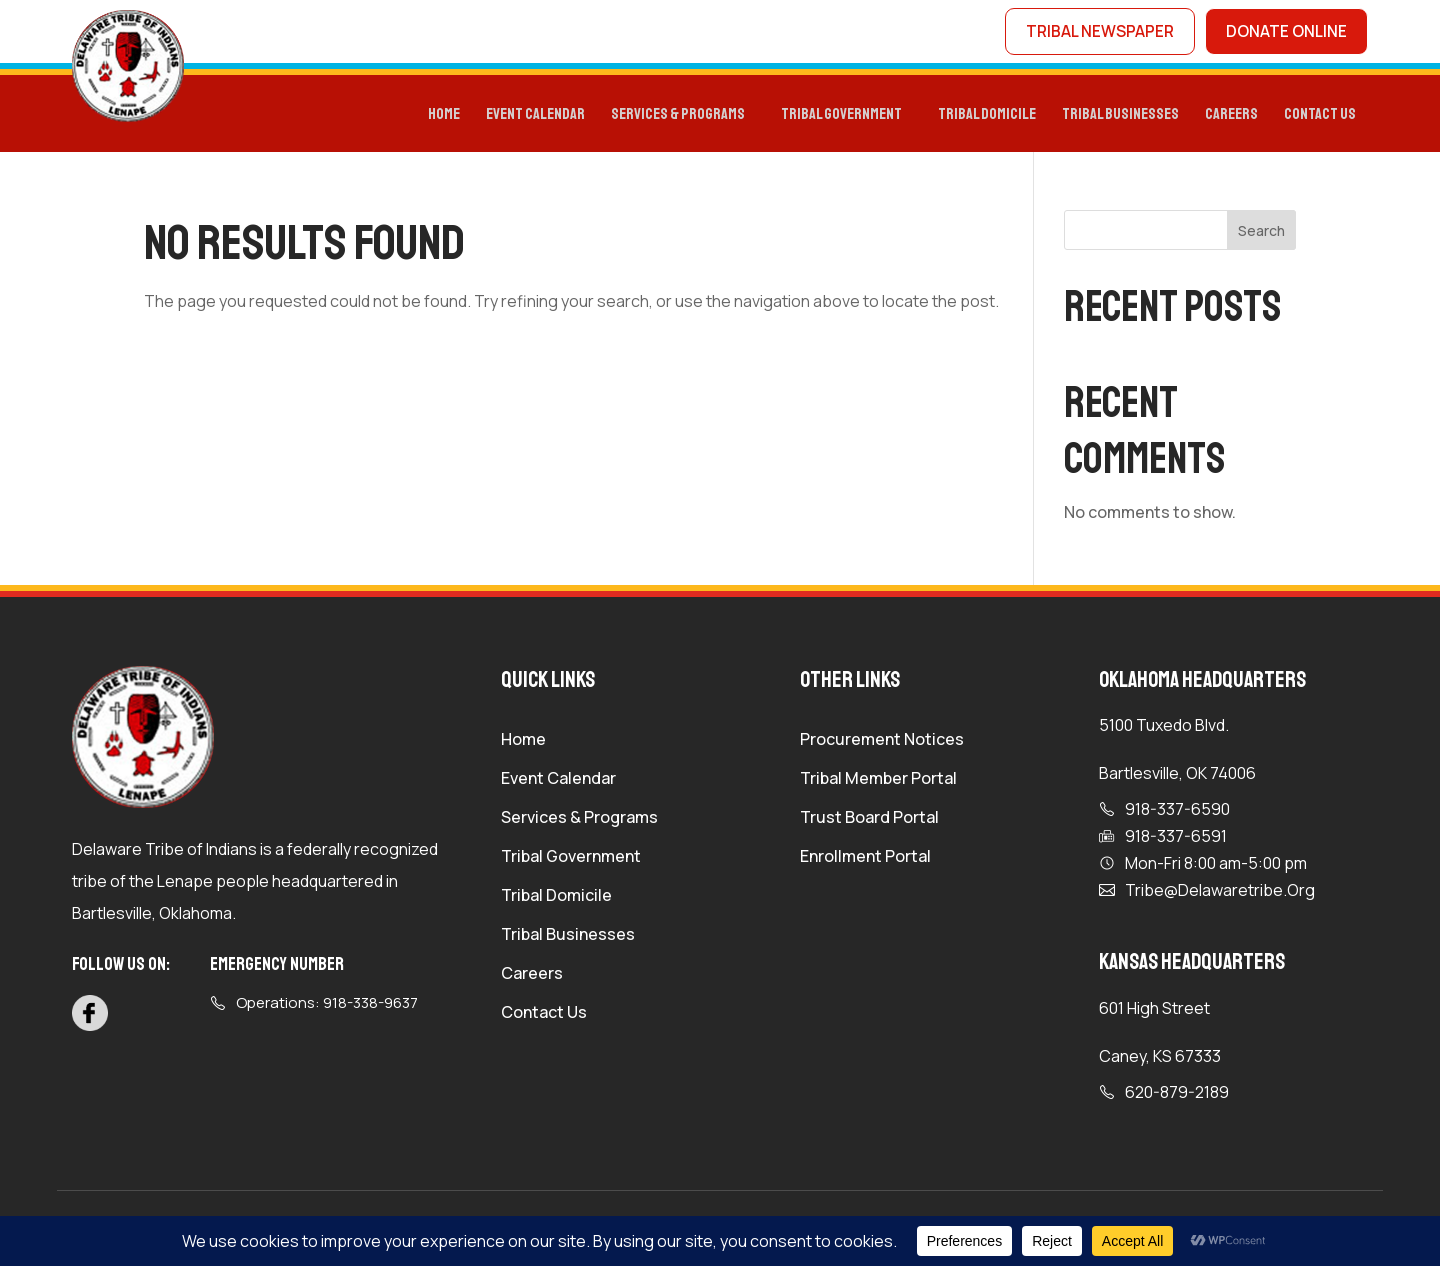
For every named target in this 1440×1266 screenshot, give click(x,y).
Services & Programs (579, 822)
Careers (1231, 116)
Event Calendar (535, 116)
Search (1261, 233)
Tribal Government (841, 116)
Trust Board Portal (869, 822)
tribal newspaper (1095, 33)
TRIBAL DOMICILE (987, 116)
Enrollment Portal (865, 861)
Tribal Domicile (556, 900)
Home (444, 116)
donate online (1285, 33)
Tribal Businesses (1120, 116)
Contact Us (1320, 116)
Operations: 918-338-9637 (327, 1005)
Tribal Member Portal (878, 783)
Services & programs (678, 116)
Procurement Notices (882, 744)
